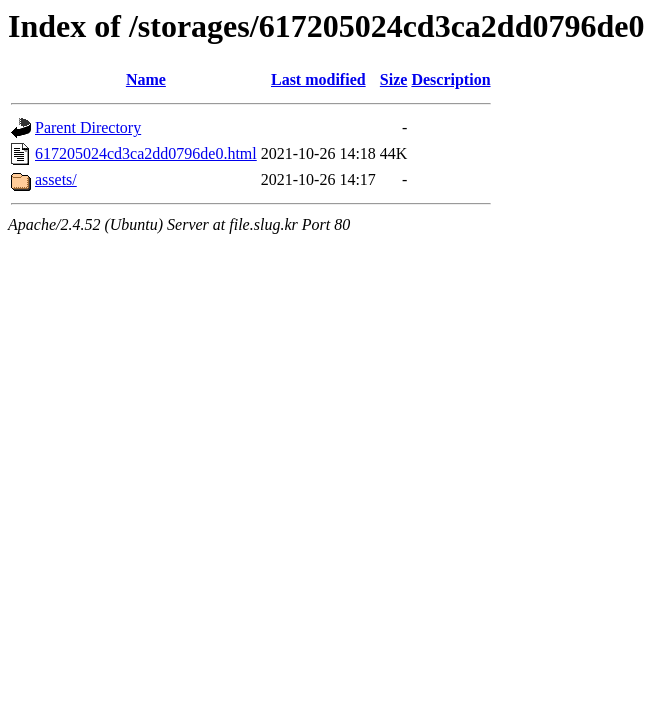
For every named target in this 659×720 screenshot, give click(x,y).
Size (394, 79)
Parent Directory (88, 127)
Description (450, 79)
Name (146, 79)
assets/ (56, 179)
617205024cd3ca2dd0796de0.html (146, 153)
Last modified (318, 79)
